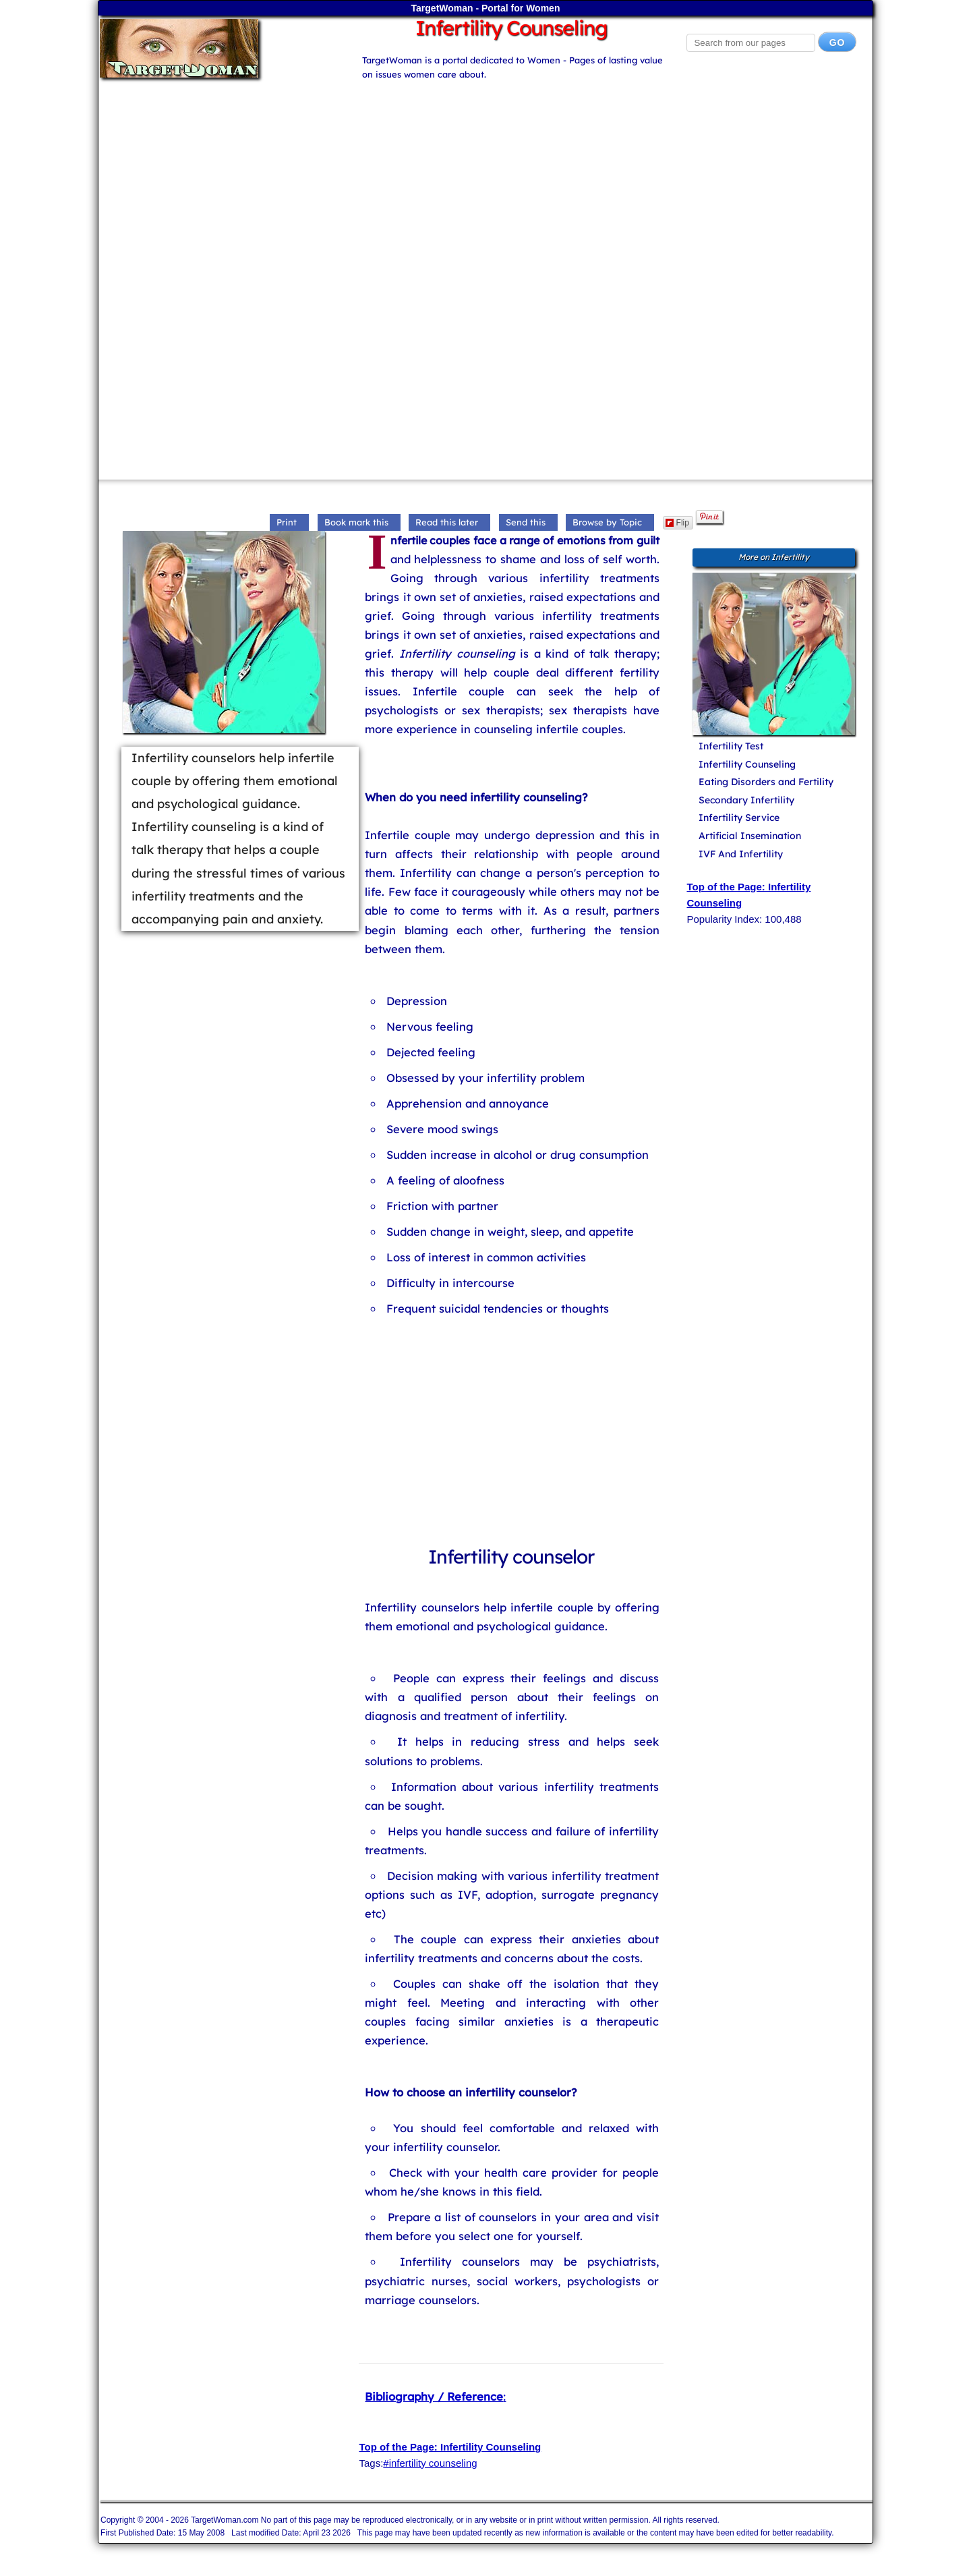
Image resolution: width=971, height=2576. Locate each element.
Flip (677, 522)
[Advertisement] (485, 176)
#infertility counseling (430, 2463)
